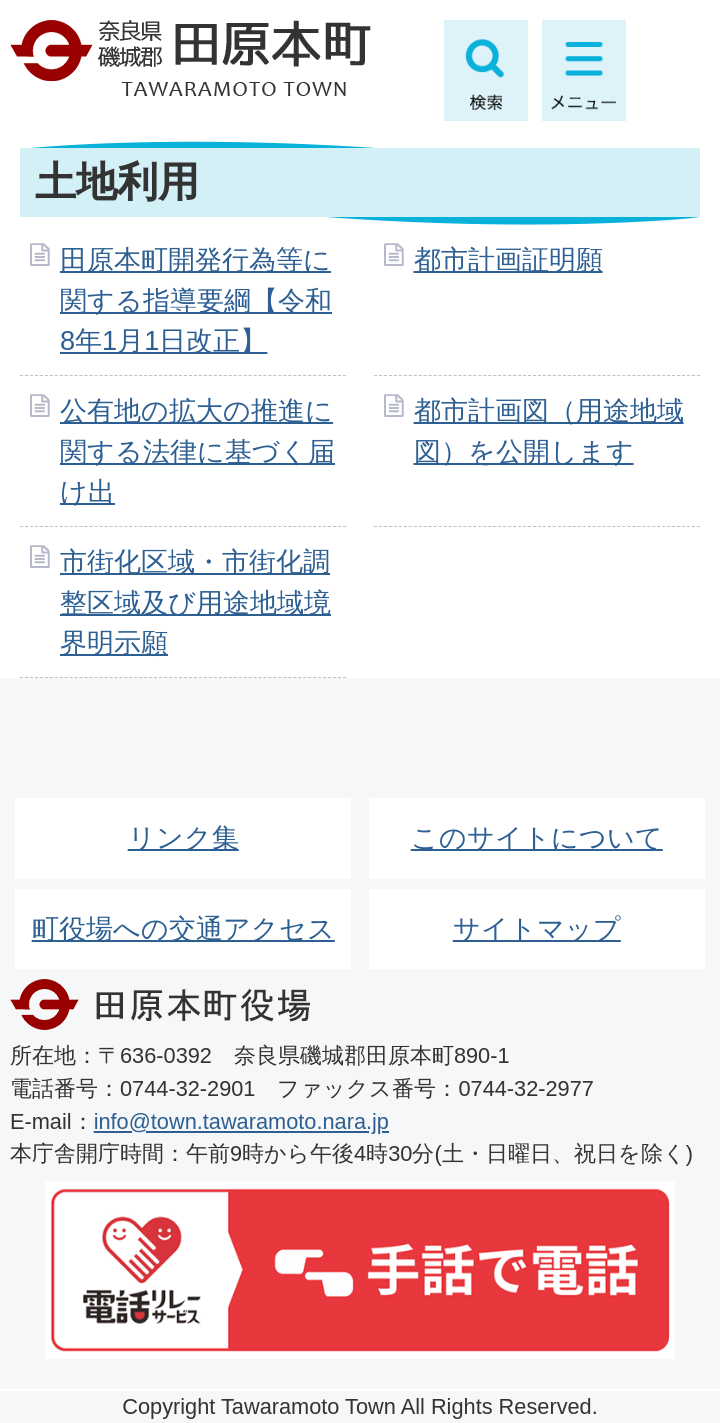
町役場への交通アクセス (183, 928)
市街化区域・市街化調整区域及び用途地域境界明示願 (195, 602)
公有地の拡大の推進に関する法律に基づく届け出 (197, 451)
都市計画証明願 (508, 259)
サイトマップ (537, 928)
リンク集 (183, 837)
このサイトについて (537, 837)
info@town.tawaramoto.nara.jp (241, 1121)
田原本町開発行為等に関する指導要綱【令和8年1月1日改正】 (196, 300)
